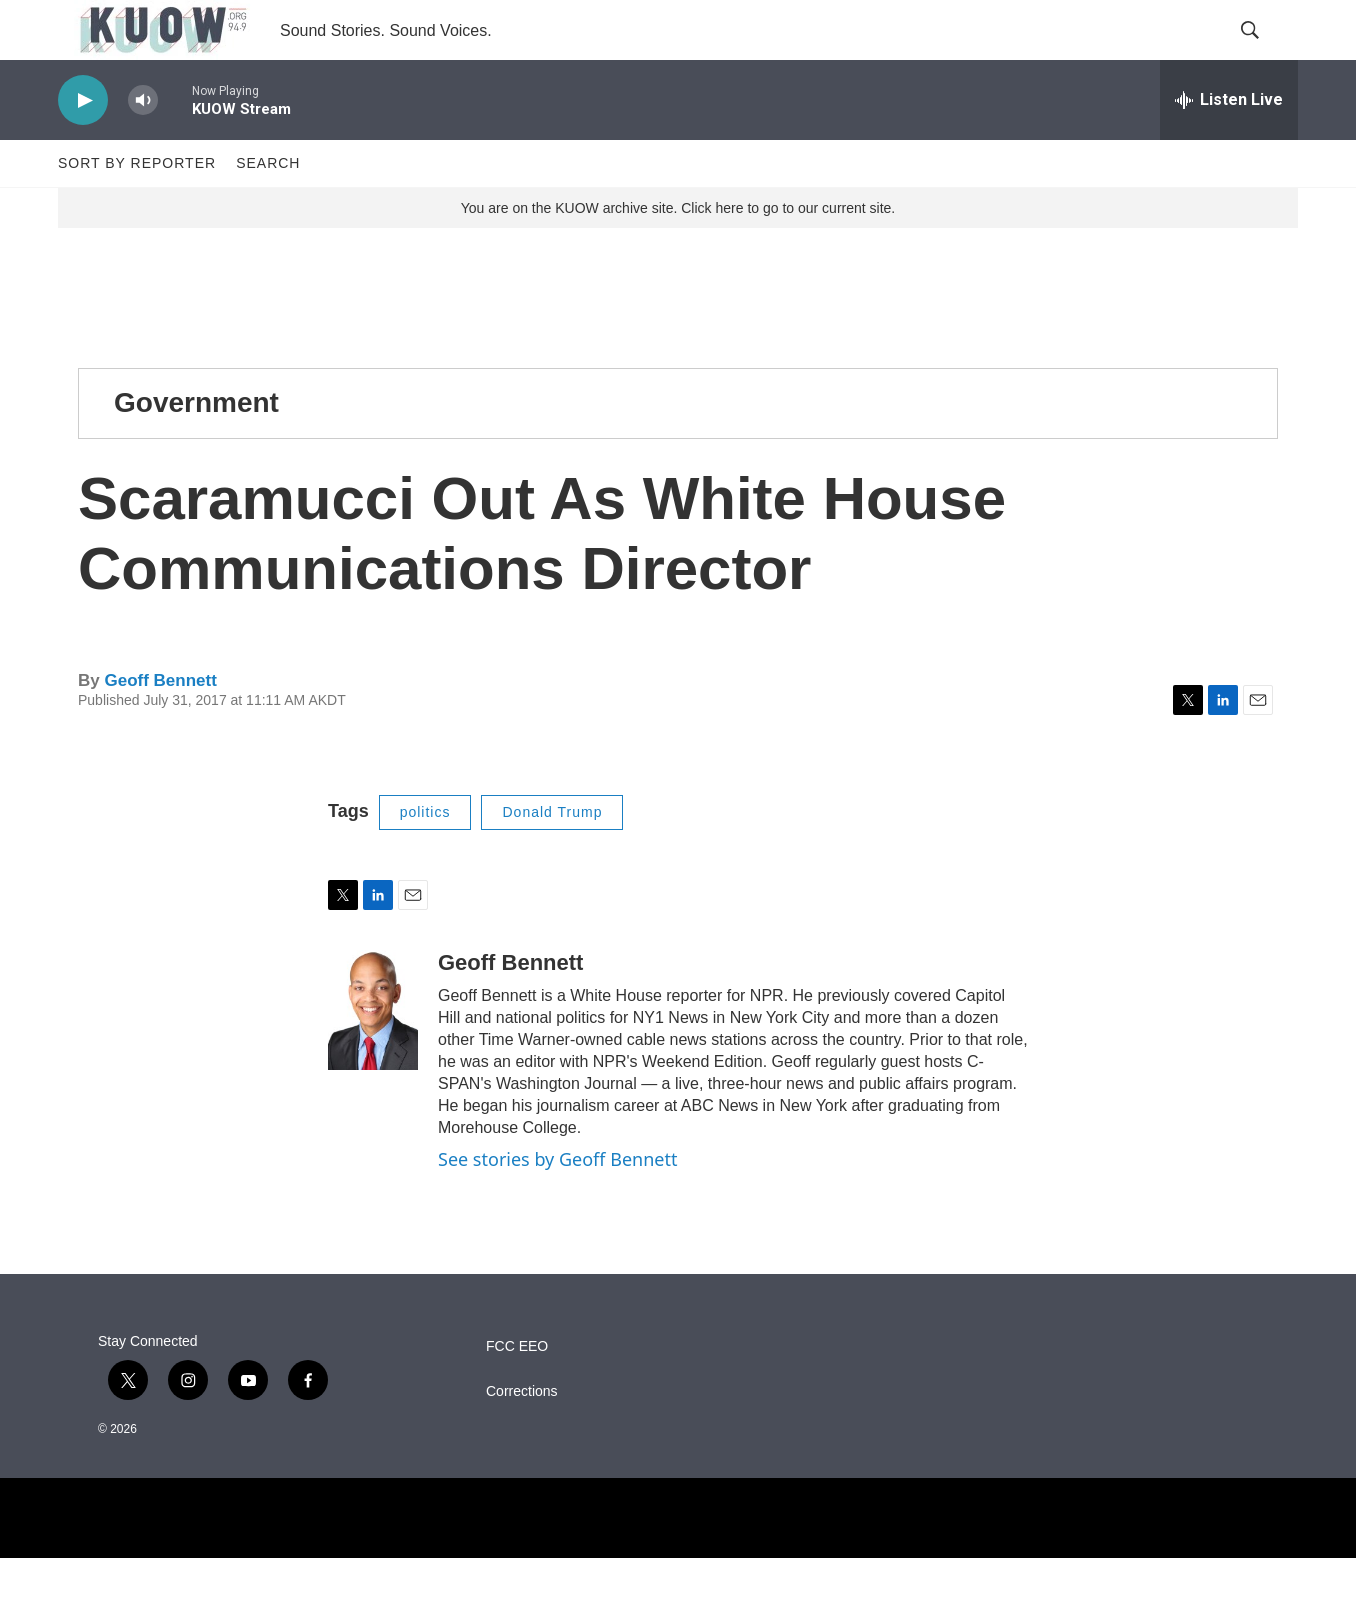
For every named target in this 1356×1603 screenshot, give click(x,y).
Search (268, 208)
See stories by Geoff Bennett (557, 1204)
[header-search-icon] (1266, 53)
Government (196, 447)
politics (425, 857)
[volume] (143, 145)
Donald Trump (552, 857)
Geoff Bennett (160, 725)
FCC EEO (517, 1391)
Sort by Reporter (137, 208)
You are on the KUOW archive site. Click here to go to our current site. (678, 253)
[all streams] (1229, 145)
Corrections (522, 1436)
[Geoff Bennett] (373, 1055)
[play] (83, 145)
